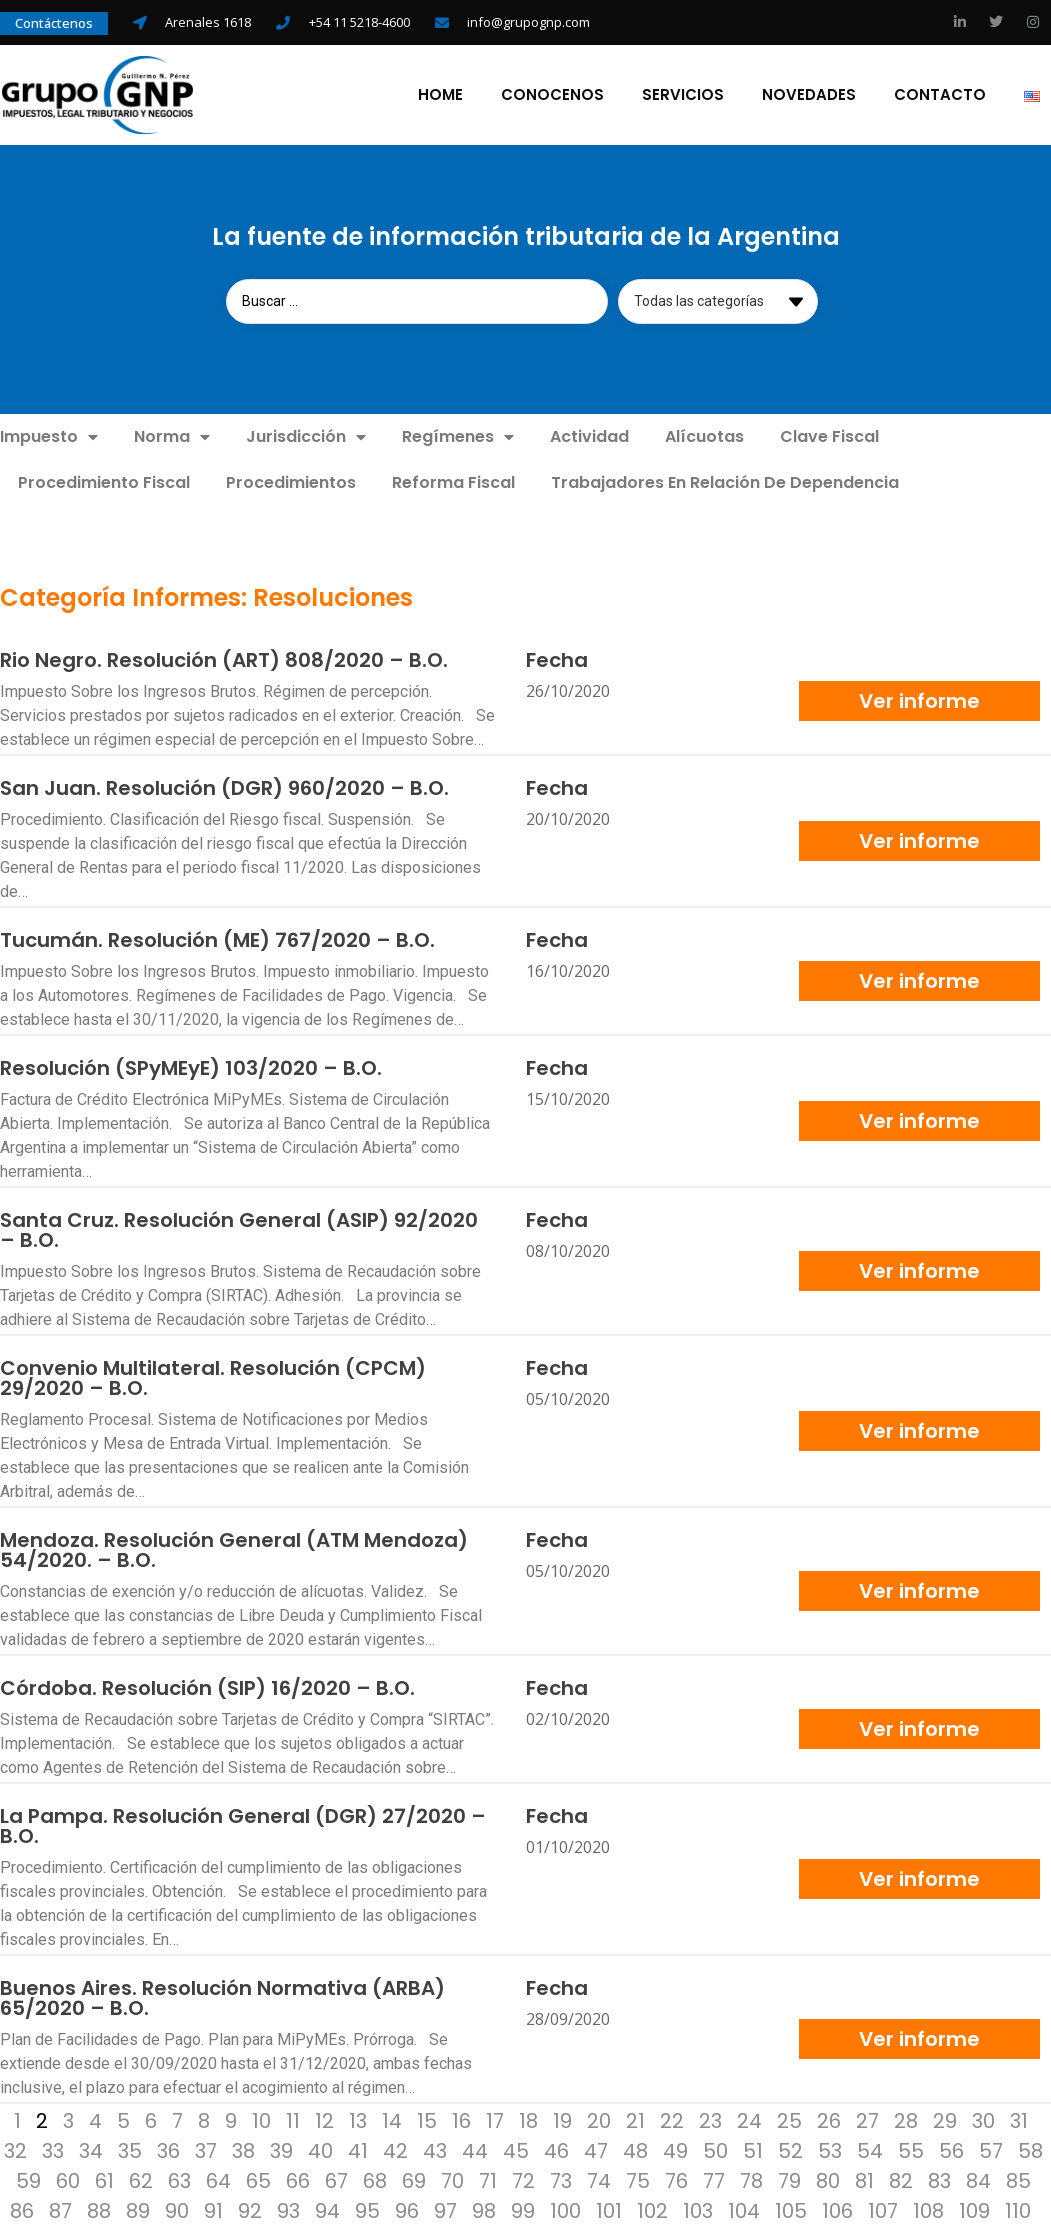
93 (288, 2210)
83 (939, 2180)
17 (495, 2120)
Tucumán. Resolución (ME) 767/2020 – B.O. (217, 939)
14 (392, 2120)
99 (523, 2210)
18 (528, 2120)
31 (1019, 2120)
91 (213, 2210)
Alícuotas (704, 435)
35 (130, 2150)
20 (599, 2120)
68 (375, 2180)
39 (281, 2150)
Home (442, 94)
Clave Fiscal (829, 435)
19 (562, 2120)
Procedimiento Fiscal (104, 481)
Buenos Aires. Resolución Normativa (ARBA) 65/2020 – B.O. (222, 1997)
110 (1018, 2210)
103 (698, 2210)
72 (523, 2180)
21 (635, 2120)
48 (635, 2150)
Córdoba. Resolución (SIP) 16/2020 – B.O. (207, 1687)
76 (676, 2180)
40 (320, 2150)
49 (675, 2150)
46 (556, 2150)
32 (15, 2150)
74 (599, 2180)
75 (638, 2180)
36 (168, 2150)
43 (435, 2150)
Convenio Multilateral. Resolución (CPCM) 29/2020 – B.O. (213, 1377)
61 (104, 2180)
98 (484, 2210)
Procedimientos (291, 481)
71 (488, 2180)
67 (336, 2180)
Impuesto (49, 436)
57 (991, 2150)
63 (179, 2180)
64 (218, 2180)
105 (791, 2210)
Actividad (589, 435)
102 (652, 2210)
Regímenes (458, 436)
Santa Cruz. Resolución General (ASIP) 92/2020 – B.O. (239, 1229)
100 (565, 2210)
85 (1018, 2180)
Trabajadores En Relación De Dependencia (725, 481)
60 (68, 2180)
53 (830, 2150)
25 (789, 2120)
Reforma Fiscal (453, 481)
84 (978, 2180)
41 (358, 2150)
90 (177, 2210)
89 (138, 2210)
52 (790, 2150)
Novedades (811, 94)
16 (461, 2120)
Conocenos (554, 94)
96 (407, 2210)
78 (751, 2180)
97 (445, 2210)
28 (906, 2120)
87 (60, 2210)
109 (974, 2210)
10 (261, 2120)
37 (206, 2150)
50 (715, 2150)
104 (744, 2210)
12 (324, 2120)
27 (867, 2120)
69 (414, 2180)
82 (901, 2180)
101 (609, 2210)
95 (367, 2210)
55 (911, 2150)
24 (749, 2120)
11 (293, 2120)
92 (250, 2210)
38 (243, 2150)
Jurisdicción (306, 436)
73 (561, 2180)
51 (753, 2150)
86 (22, 2210)
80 (828, 2180)
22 (672, 2120)
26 (829, 2120)
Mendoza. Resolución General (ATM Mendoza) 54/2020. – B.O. (234, 1549)
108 (928, 2210)
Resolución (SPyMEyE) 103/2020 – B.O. (191, 1067)
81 (864, 2180)
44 (475, 2150)
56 (951, 2150)
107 (883, 2210)
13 (358, 2120)
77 (714, 2180)
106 (837, 2210)
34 (91, 2150)
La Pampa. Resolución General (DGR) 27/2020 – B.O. (243, 1825)
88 (99, 2210)
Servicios (685, 94)
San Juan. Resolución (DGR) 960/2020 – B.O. (224, 787)
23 (710, 2120)
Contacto (942, 94)
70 (452, 2180)
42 (395, 2150)
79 (789, 2180)
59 (28, 2180)
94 (327, 2210)
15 (427, 2120)
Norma (172, 436)
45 (516, 2150)
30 (983, 2120)
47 (596, 2150)
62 (141, 2180)
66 (298, 2180)
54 (870, 2150)
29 (945, 2120)
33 (53, 2150)
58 (1030, 2150)
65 (258, 2180)
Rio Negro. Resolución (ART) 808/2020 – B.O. (224, 659)
